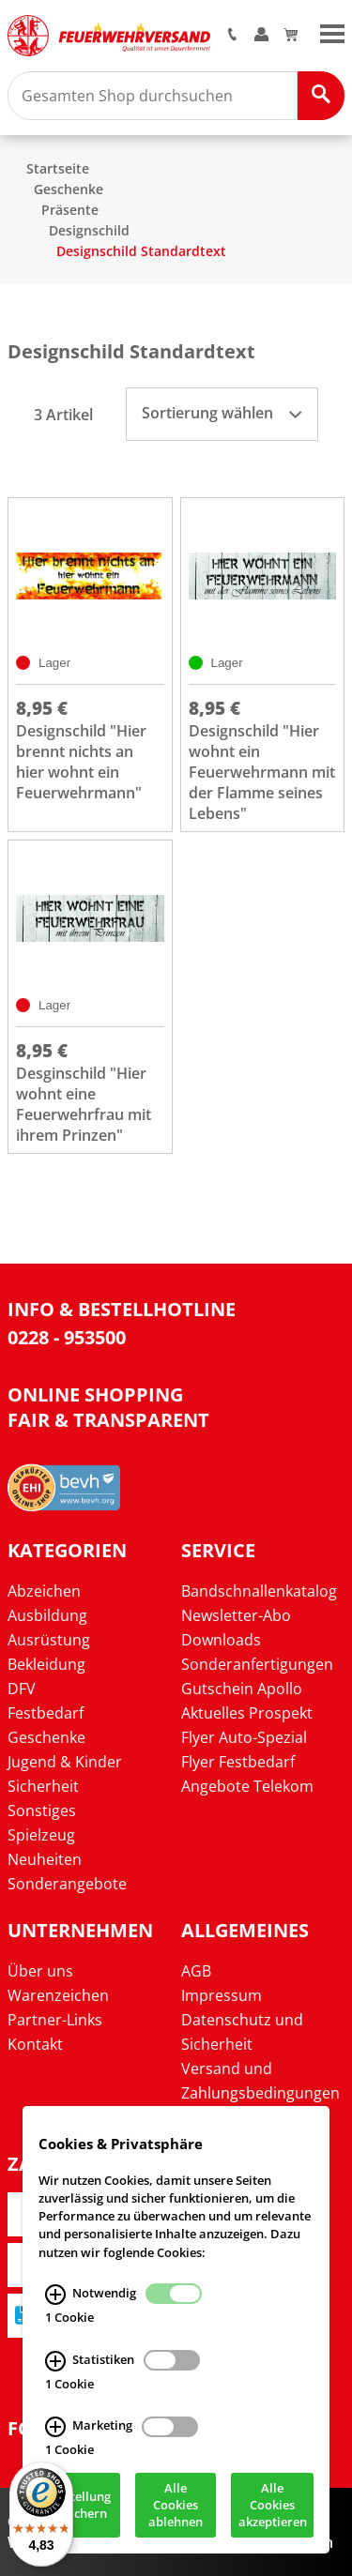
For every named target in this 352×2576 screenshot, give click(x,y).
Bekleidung (46, 1664)
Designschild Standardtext (141, 251)
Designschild (89, 230)
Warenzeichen (58, 1995)
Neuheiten (45, 1859)
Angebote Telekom (247, 1786)
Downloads (221, 1639)
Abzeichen (44, 1591)
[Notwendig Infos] (55, 2298)
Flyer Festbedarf (238, 1761)
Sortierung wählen (221, 412)
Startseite (57, 168)
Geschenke (68, 189)
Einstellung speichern (79, 2508)
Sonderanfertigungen (257, 1664)
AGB (196, 1971)
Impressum (221, 1995)
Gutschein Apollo (241, 1688)
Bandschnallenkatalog (259, 1591)
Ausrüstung (49, 1639)
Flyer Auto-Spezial (244, 1737)
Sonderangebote (67, 1883)
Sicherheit (43, 1786)
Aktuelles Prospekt (247, 1713)
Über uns (40, 1971)
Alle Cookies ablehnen (175, 2508)
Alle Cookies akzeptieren (272, 2508)
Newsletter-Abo (236, 1615)
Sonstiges (42, 1810)
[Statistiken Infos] (55, 2365)
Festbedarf (46, 1713)
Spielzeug (41, 1835)
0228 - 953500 (67, 1337)
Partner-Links (55, 2019)
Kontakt (35, 2044)
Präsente (70, 210)
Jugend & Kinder (65, 1761)
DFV (22, 1688)
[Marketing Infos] (55, 2431)
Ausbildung (47, 1615)
